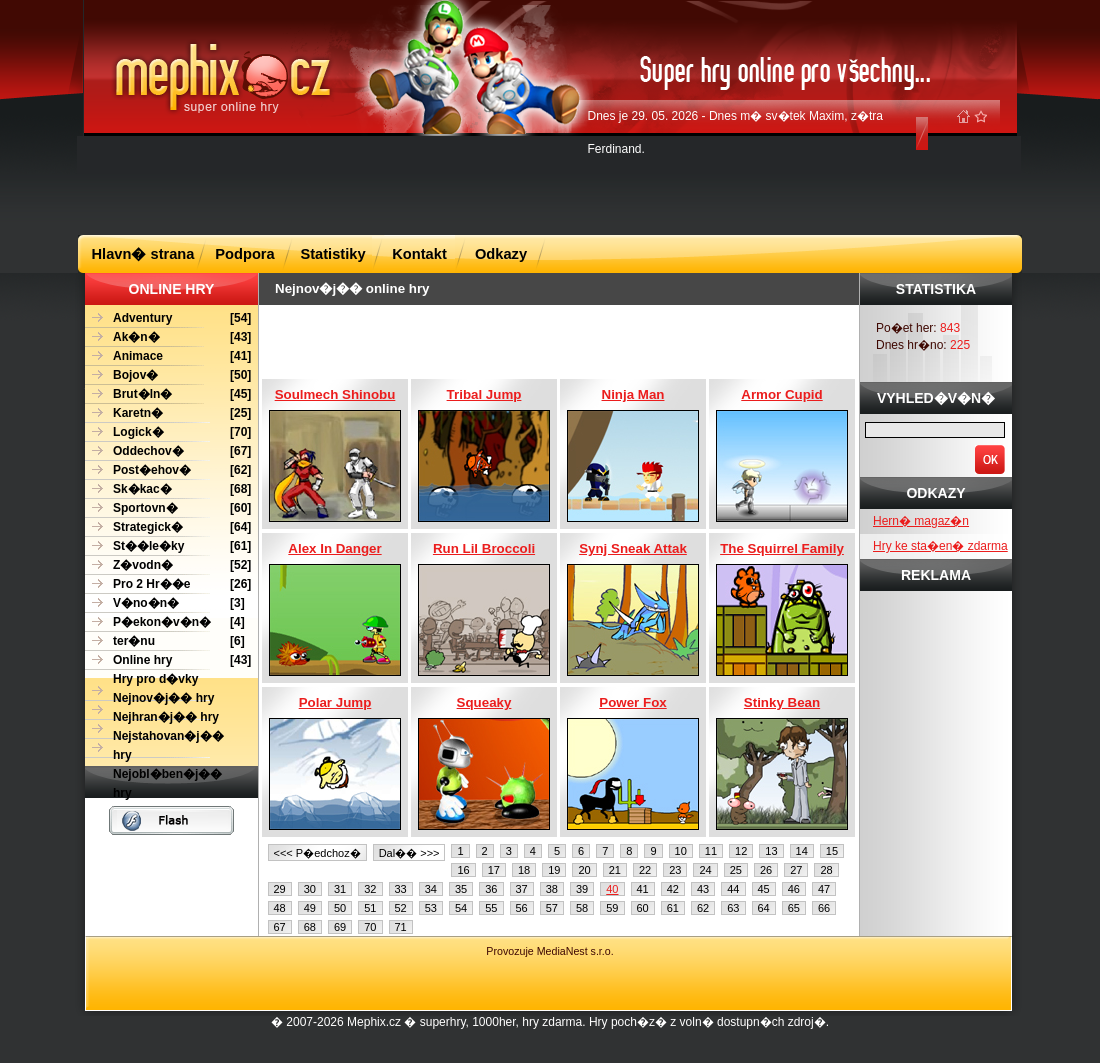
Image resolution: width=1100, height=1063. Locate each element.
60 (643, 908)
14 (802, 851)
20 (584, 870)
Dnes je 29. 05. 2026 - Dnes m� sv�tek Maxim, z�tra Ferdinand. (735, 132)
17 (494, 870)
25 (736, 870)
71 (401, 927)
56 (522, 908)
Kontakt (419, 254)
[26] (168, 584)
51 (370, 908)
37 (522, 889)
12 (741, 851)
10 (681, 851)
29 (280, 889)
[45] (168, 394)
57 (552, 908)
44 (733, 889)
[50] (168, 375)
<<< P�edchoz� (317, 853)
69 (340, 927)
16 (463, 870)
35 (461, 889)
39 (582, 889)
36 (491, 889)
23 (675, 870)
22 (645, 870)
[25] (168, 413)
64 (764, 908)
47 (824, 889)
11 (711, 851)
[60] (168, 508)
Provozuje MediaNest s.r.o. (549, 951)
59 (612, 908)
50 (340, 908)
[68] (168, 489)
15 (832, 851)
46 (794, 889)
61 (673, 908)
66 (824, 908)
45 (764, 889)
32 (370, 889)
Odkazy (501, 254)
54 (461, 908)
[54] (168, 318)
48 (280, 908)
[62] (168, 470)
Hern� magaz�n (921, 521)
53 (431, 908)
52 (401, 908)
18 (524, 870)
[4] (165, 622)
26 (766, 870)
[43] (168, 337)
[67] (168, 451)
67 (280, 927)
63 (733, 908)
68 (310, 927)
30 (310, 889)
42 (673, 889)
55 (491, 908)
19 (554, 870)
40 (612, 889)
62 (703, 908)
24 (705, 870)
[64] (168, 527)
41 (643, 889)
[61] (168, 546)
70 (370, 927)
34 (431, 889)
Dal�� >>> (409, 853)
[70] (168, 432)
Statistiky (332, 254)
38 (552, 889)
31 (340, 889)
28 (826, 870)
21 (615, 870)
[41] (168, 356)
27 (796, 870)
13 (771, 851)
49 (310, 908)
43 (703, 889)
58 (582, 908)
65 (794, 908)
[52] (168, 565)
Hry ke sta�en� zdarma (940, 546)
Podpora (244, 254)
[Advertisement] (550, 184)
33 (401, 889)
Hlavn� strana (143, 254)
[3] (165, 603)
